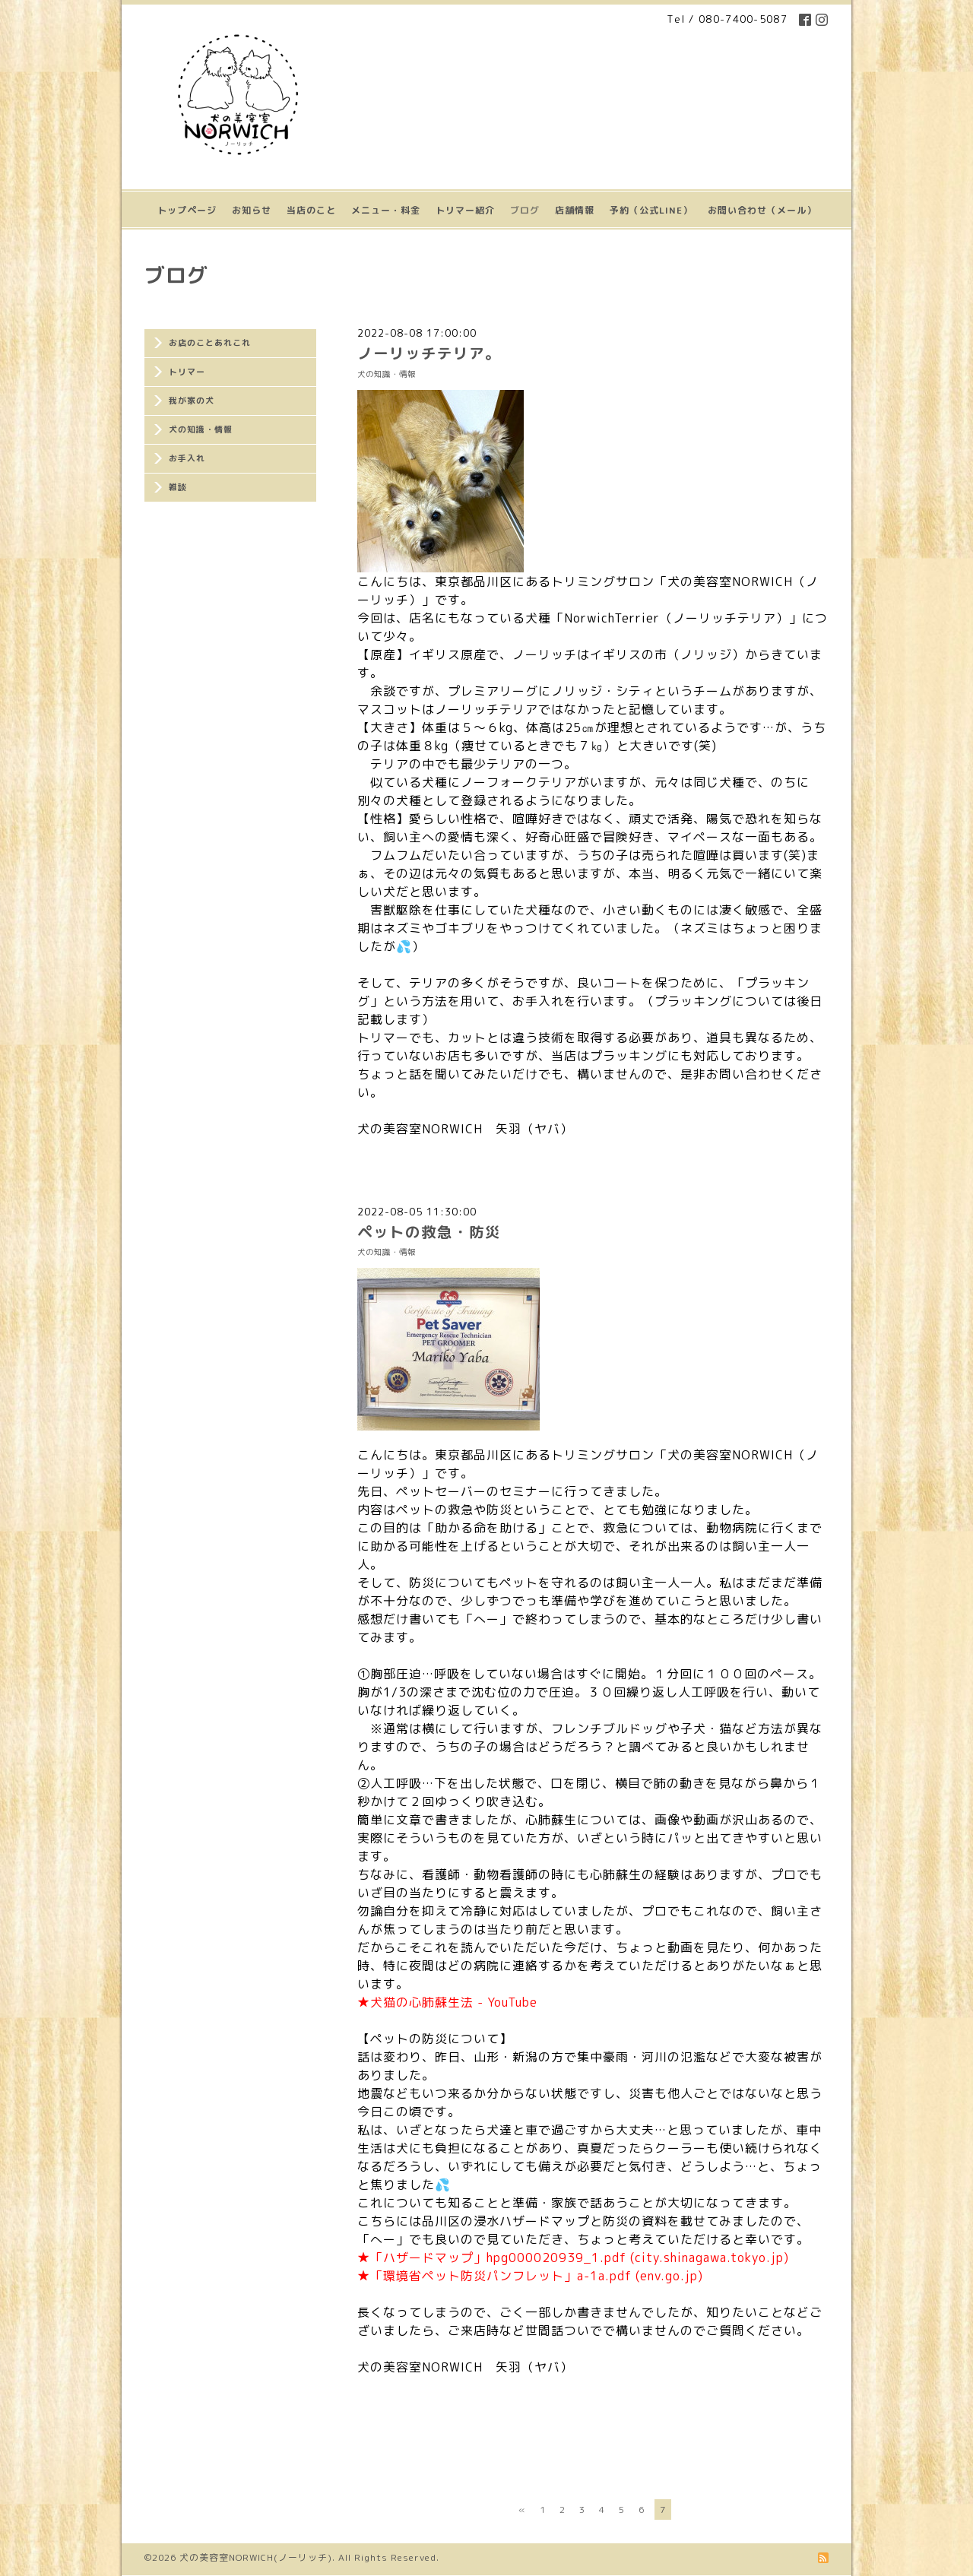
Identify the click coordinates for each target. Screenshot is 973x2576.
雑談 (178, 487)
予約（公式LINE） (651, 210)
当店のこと (311, 210)
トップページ (187, 210)
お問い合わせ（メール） (762, 210)
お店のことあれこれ (210, 343)
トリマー (187, 372)
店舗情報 (574, 210)
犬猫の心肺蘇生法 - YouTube (453, 2002)
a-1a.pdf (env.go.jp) (640, 2275)
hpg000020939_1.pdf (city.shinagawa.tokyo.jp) (637, 2257)
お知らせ (251, 210)
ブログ (525, 210)
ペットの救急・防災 (429, 1231)
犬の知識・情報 (201, 429)
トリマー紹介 (465, 210)
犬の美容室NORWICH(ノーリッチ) (255, 2557)
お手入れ (187, 458)
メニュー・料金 (385, 210)
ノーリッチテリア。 (429, 353)
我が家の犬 (191, 400)
